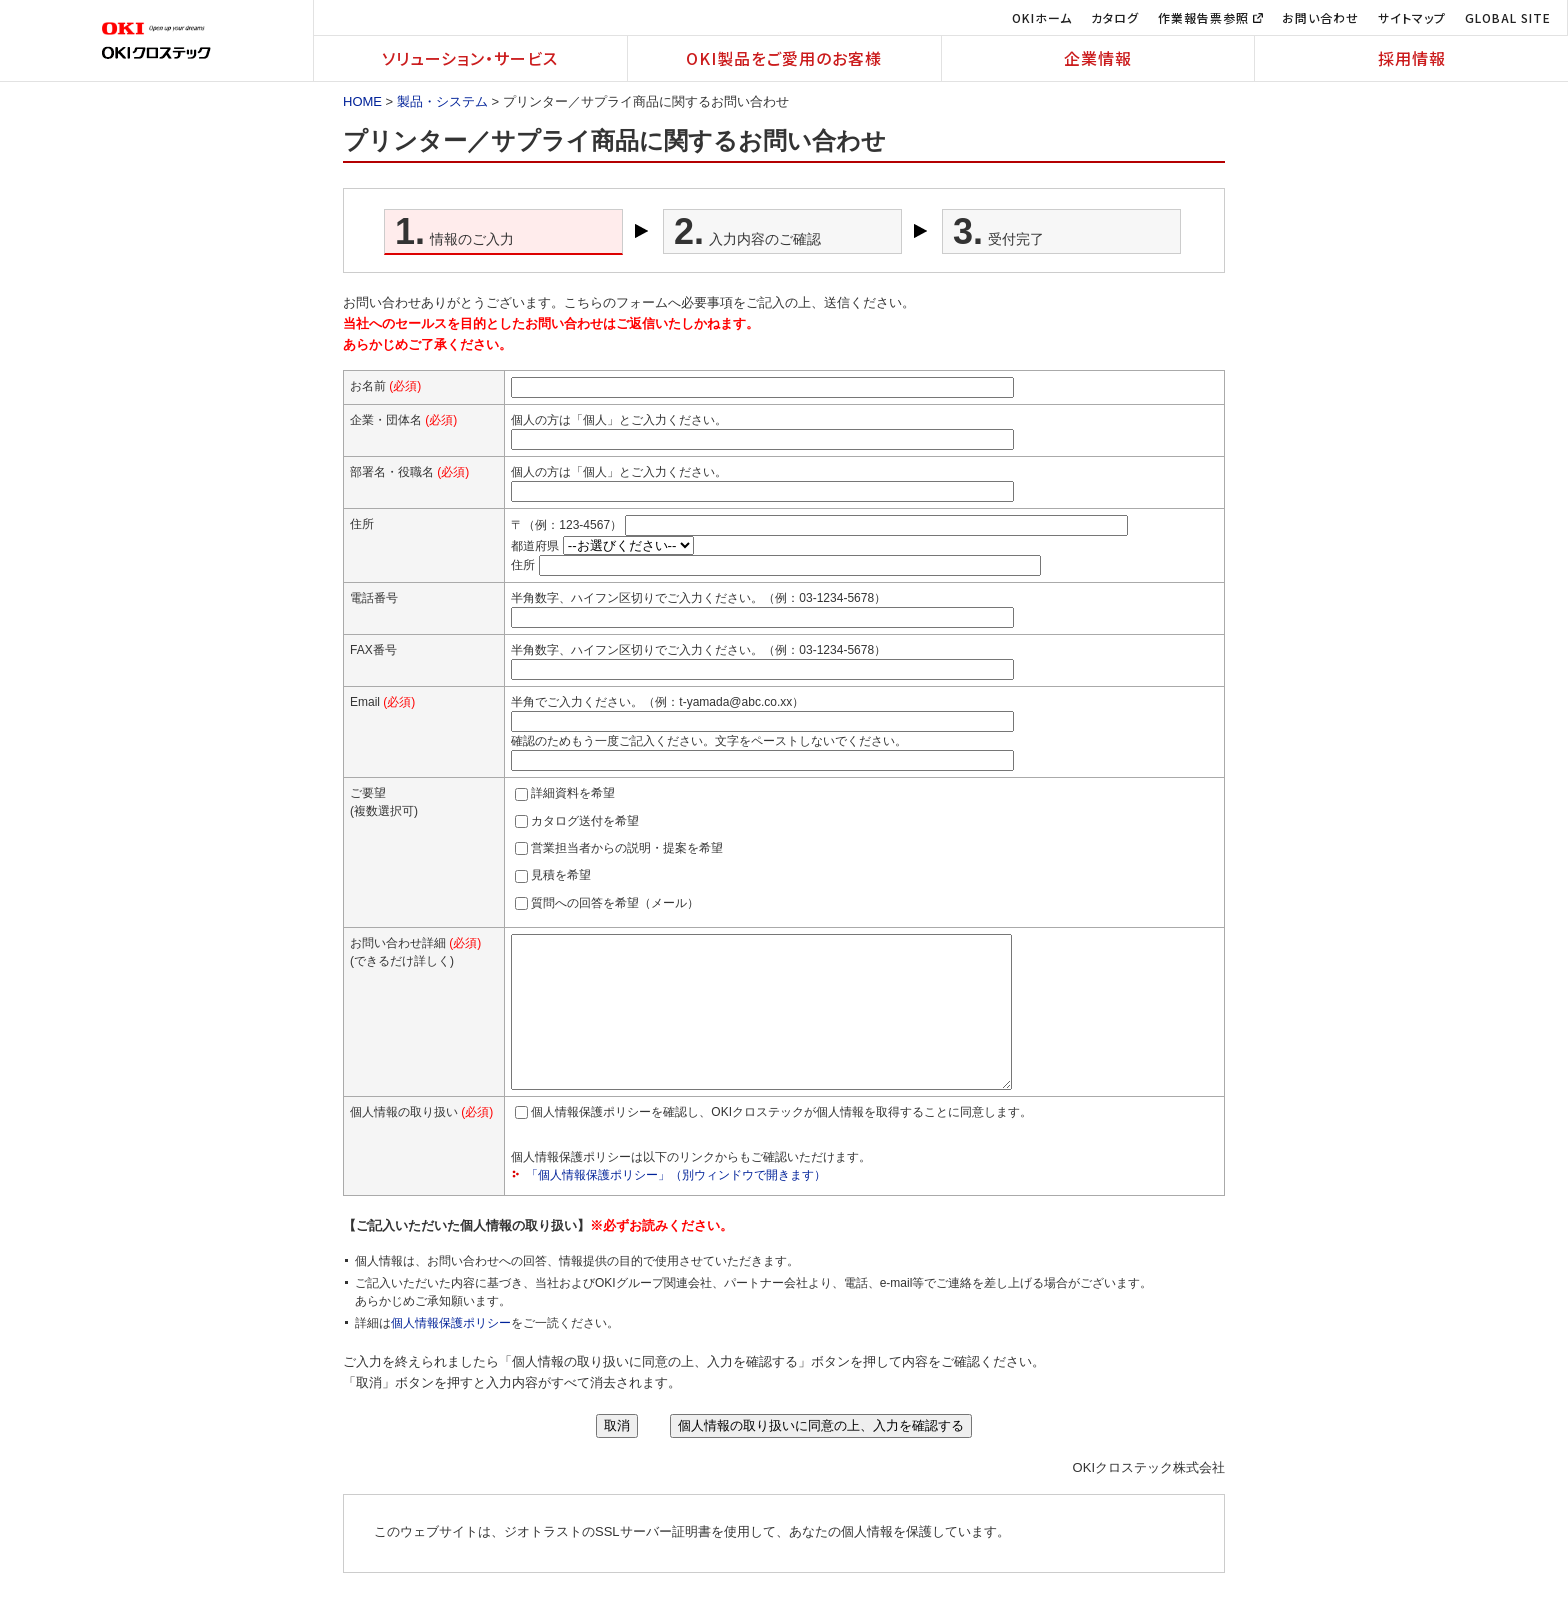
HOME (362, 101)
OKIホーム (1042, 17)
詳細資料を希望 (573, 793)
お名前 (385, 386)
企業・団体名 (403, 420)
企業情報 (1098, 58)
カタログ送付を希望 (585, 821)
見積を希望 (561, 875)
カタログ (1115, 17)
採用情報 (1412, 58)
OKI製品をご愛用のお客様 (784, 58)
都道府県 (535, 546)
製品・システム (442, 101)
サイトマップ (1412, 17)
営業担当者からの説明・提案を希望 (627, 848)
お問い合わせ (1320, 17)
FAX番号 (373, 650)
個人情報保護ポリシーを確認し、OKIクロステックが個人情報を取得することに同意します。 (781, 1142)
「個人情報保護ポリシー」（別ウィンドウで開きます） (676, 1205)
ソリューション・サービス (470, 58)
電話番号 (374, 598)
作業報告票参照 (1210, 17)
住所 (523, 565)
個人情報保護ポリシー (451, 1353)
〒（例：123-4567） (566, 525)
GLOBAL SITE (1508, 17)
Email (382, 702)
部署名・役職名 (409, 472)
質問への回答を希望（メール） (615, 903)
